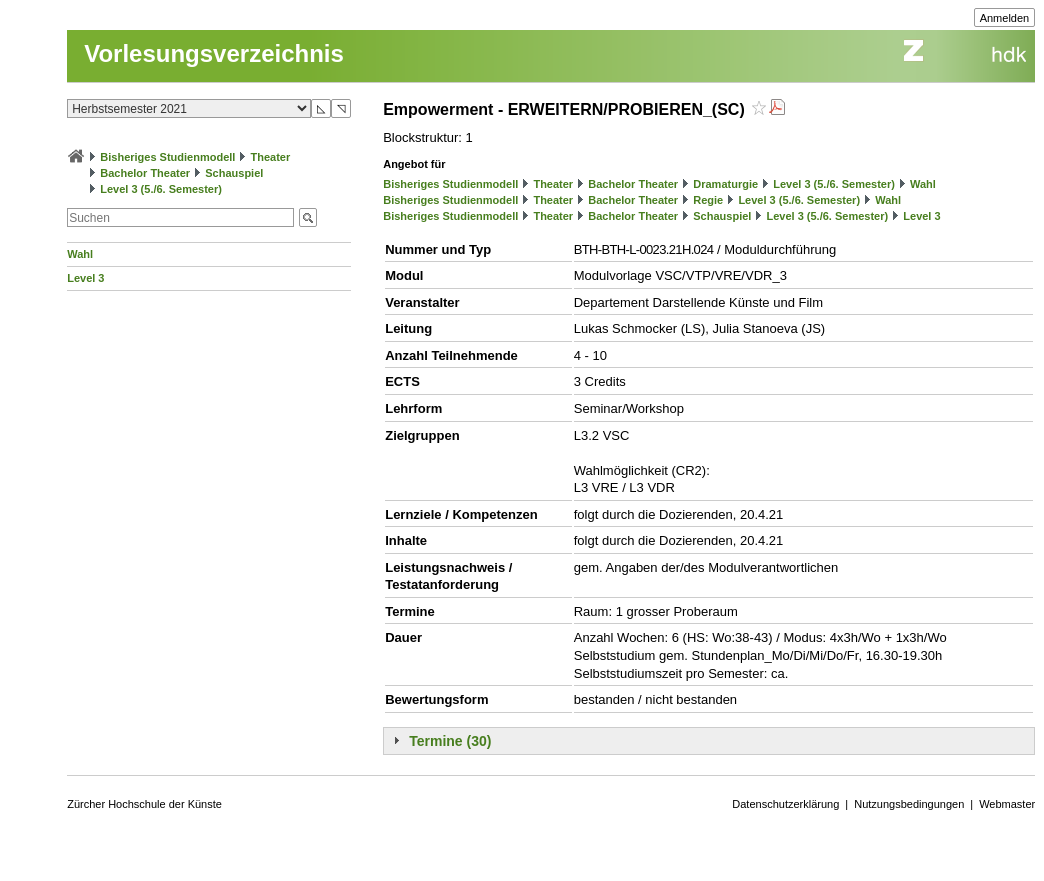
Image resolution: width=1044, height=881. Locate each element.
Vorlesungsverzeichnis (214, 53)
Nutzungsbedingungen (909, 804)
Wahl (80, 254)
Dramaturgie (725, 184)
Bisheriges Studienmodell (167, 157)
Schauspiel (234, 173)
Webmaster (1007, 804)
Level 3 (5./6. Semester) (161, 189)
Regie (708, 200)
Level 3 (85, 278)
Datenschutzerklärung (785, 804)
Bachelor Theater (145, 173)
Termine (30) (450, 741)
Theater (271, 157)
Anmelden (1005, 18)
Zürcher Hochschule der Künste (144, 804)
